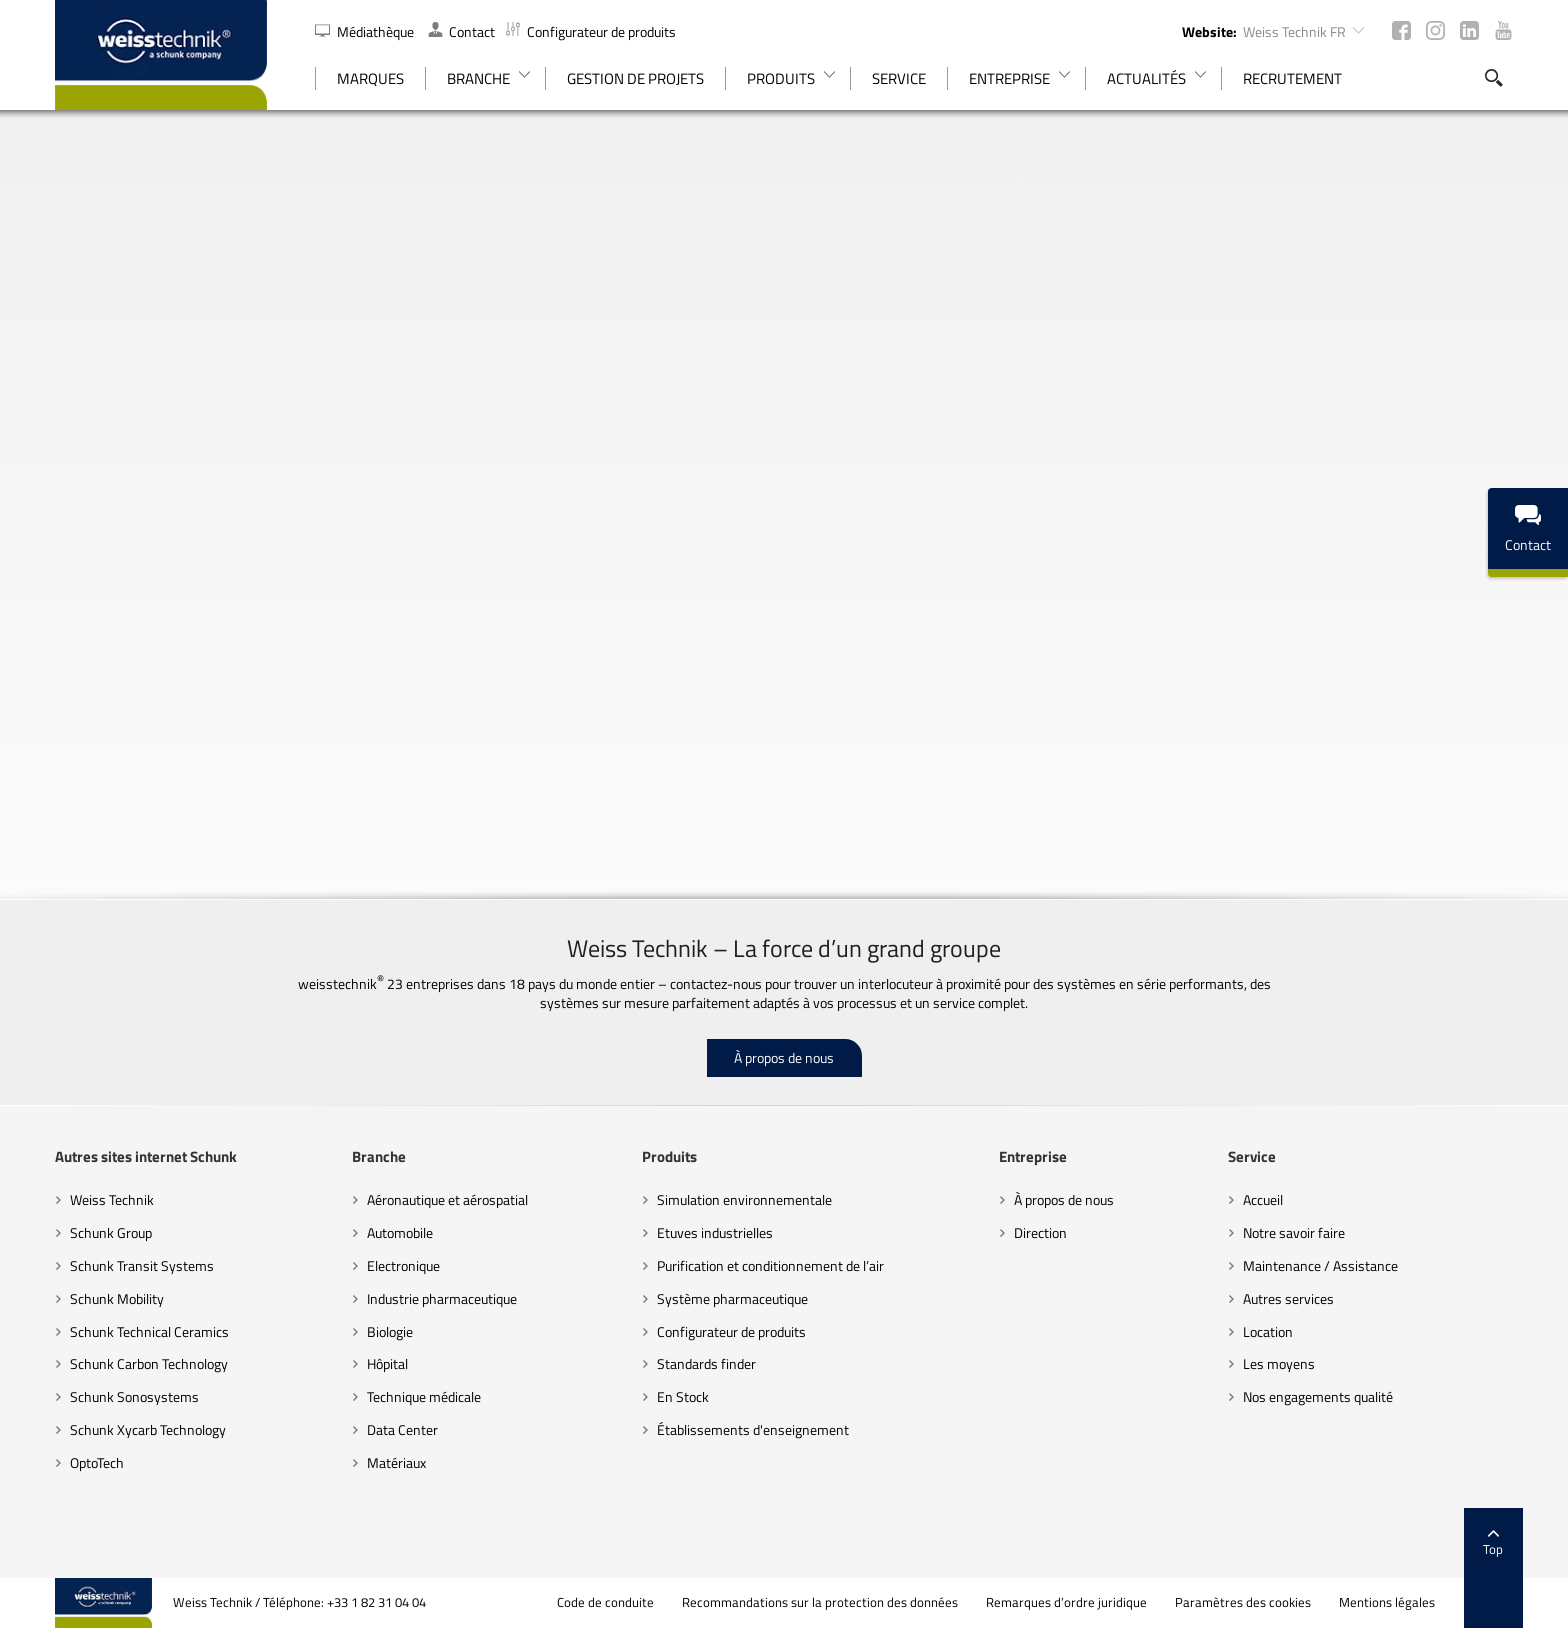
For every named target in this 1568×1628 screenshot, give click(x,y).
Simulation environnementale (744, 1199)
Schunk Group (111, 1232)
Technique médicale (424, 1396)
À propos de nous (784, 1057)
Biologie (390, 1331)
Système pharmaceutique (732, 1298)
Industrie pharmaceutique (442, 1298)
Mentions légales (1387, 1602)
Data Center (402, 1429)
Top (1493, 1543)
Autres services (1288, 1298)
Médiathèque (366, 31)
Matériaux (396, 1462)
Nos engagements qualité (1318, 1396)
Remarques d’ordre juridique (1066, 1602)
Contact (461, 31)
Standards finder (706, 1363)
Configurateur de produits (591, 31)
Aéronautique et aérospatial (447, 1199)
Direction (1040, 1232)
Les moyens (1279, 1363)
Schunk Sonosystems (134, 1396)
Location (1268, 1331)
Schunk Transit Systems (142, 1265)
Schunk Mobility (117, 1298)
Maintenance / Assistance (1320, 1265)
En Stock (683, 1396)
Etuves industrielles (715, 1232)
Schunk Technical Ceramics (149, 1331)
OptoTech (97, 1462)
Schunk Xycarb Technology (148, 1429)
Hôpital (387, 1363)
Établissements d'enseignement (753, 1429)
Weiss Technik (112, 1199)
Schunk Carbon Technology (149, 1363)
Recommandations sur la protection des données (820, 1602)
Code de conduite (605, 1602)
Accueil (1263, 1199)
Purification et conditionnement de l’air (770, 1265)
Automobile (400, 1232)
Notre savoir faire (1294, 1232)
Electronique (403, 1265)
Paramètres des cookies (1243, 1602)
